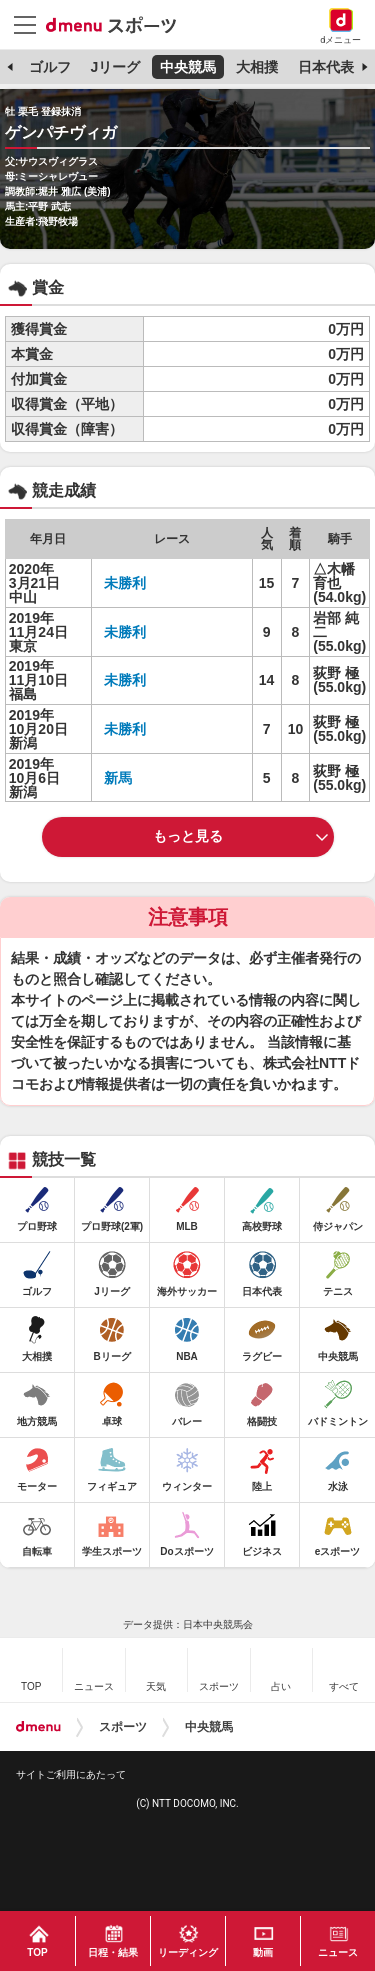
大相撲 (257, 67)
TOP (37, 1952)
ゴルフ (50, 67)
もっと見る (188, 836)
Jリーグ (115, 67)
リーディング (188, 1952)
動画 (263, 1952)
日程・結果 (113, 1952)
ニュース (338, 1952)
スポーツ (123, 1727)
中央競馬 (188, 67)
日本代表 (326, 67)
